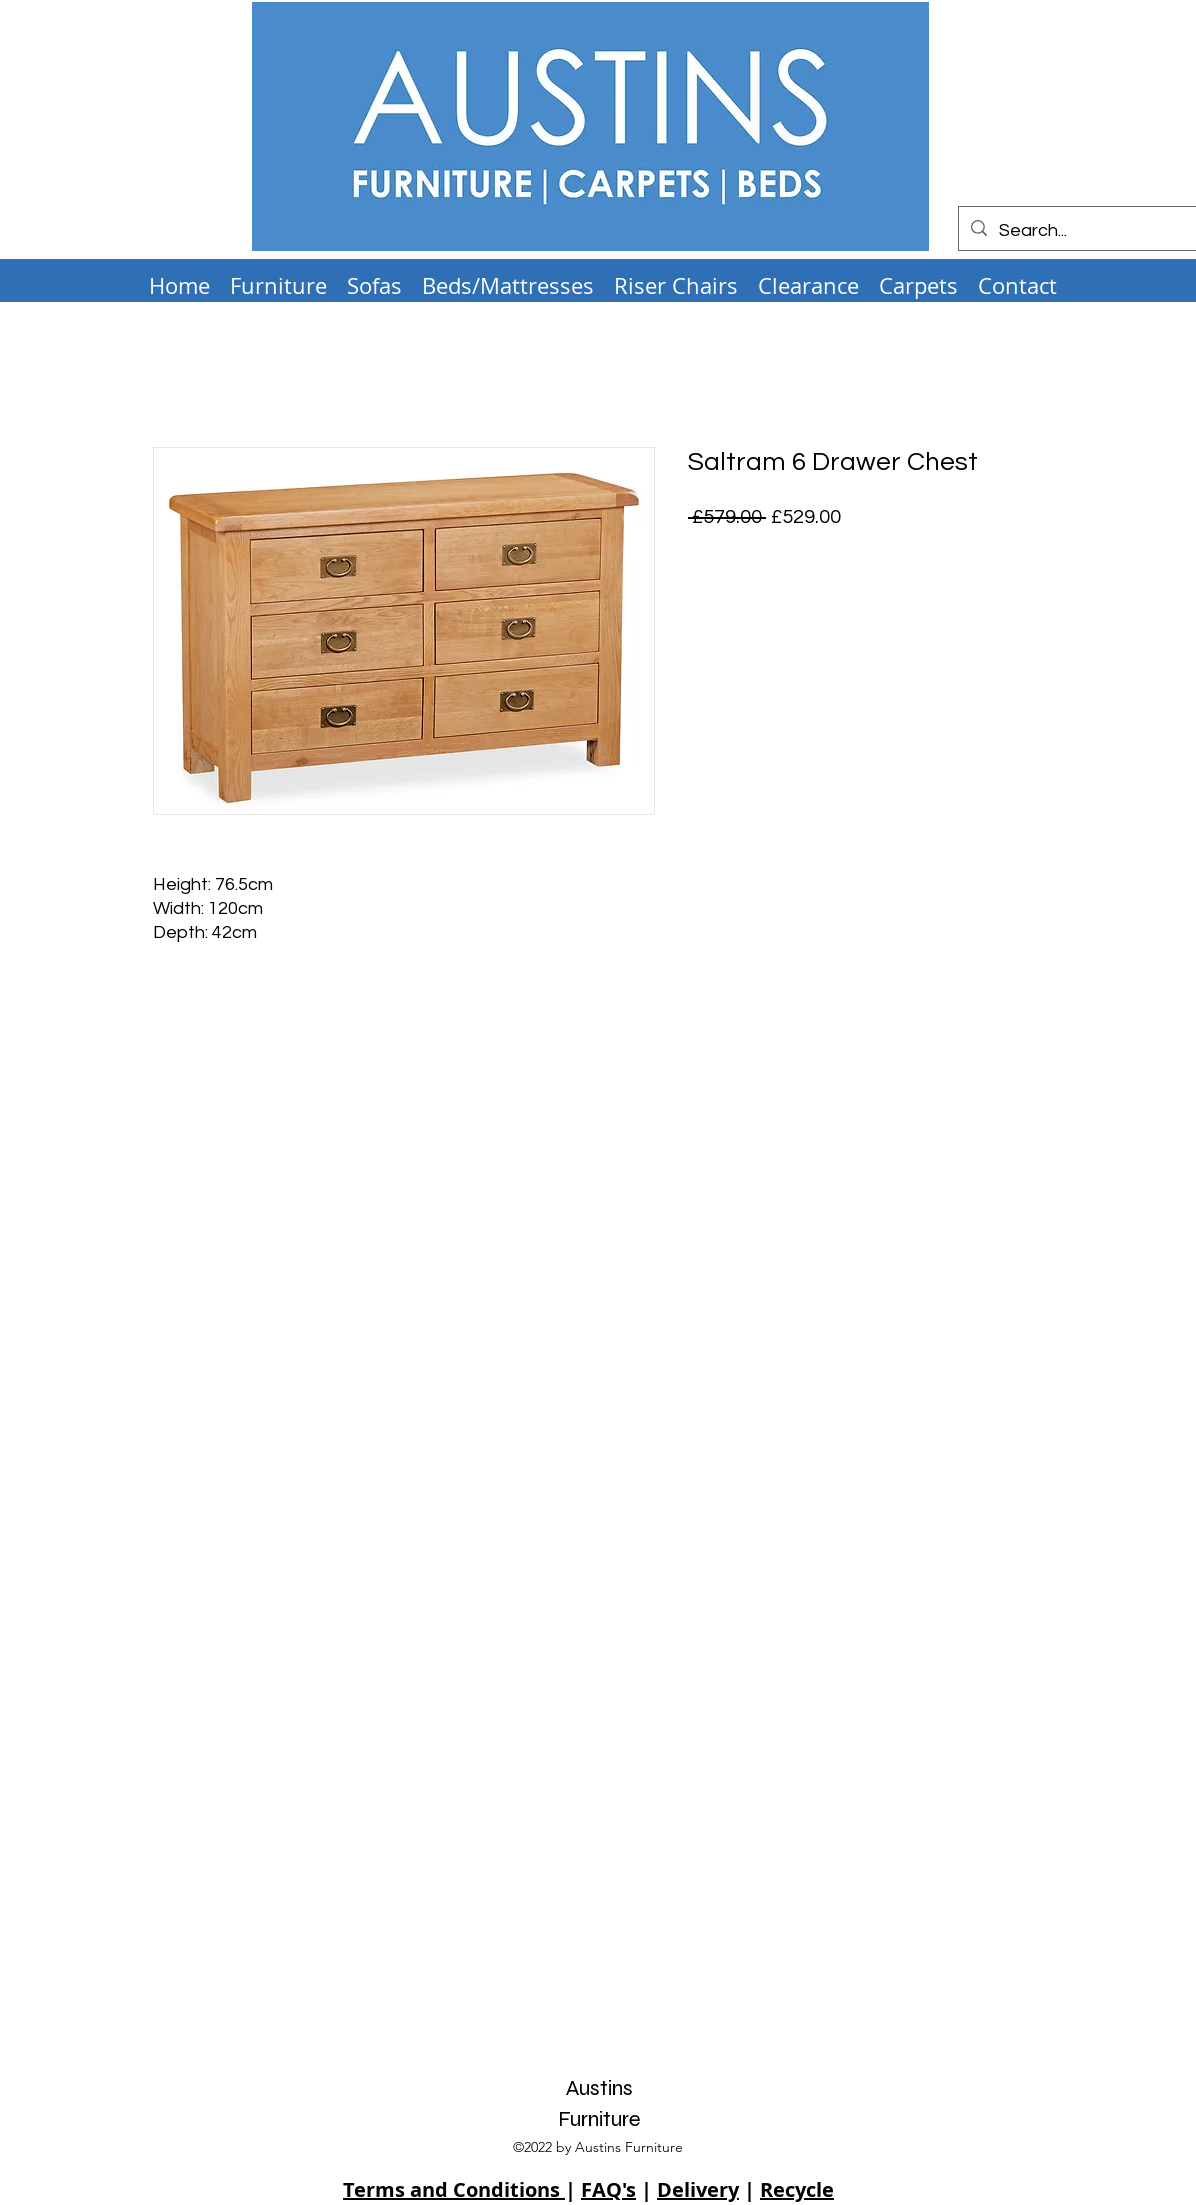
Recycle (797, 2189)
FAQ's (608, 2189)
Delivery (698, 2189)
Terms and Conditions (454, 2189)
